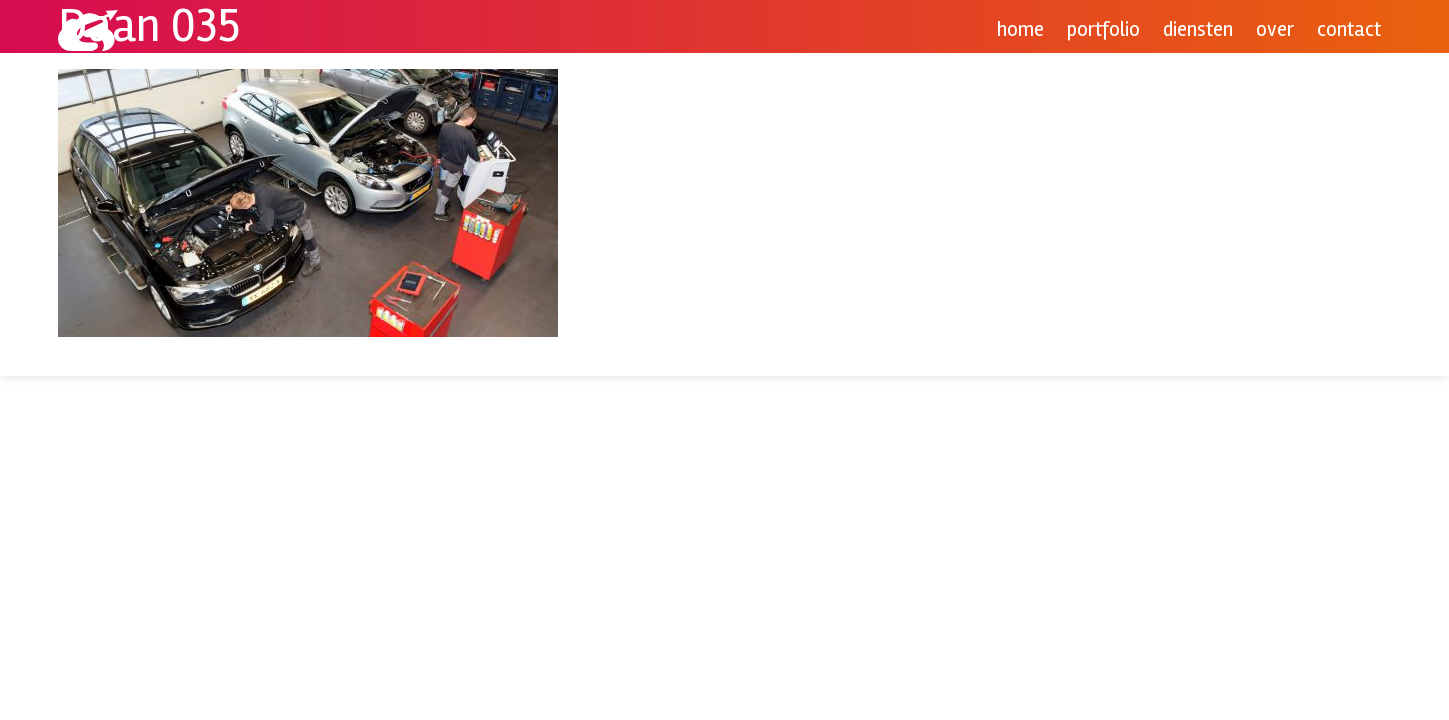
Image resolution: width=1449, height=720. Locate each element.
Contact (1349, 30)
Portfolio (1103, 30)
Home (1020, 30)
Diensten (1198, 30)
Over (1275, 30)
